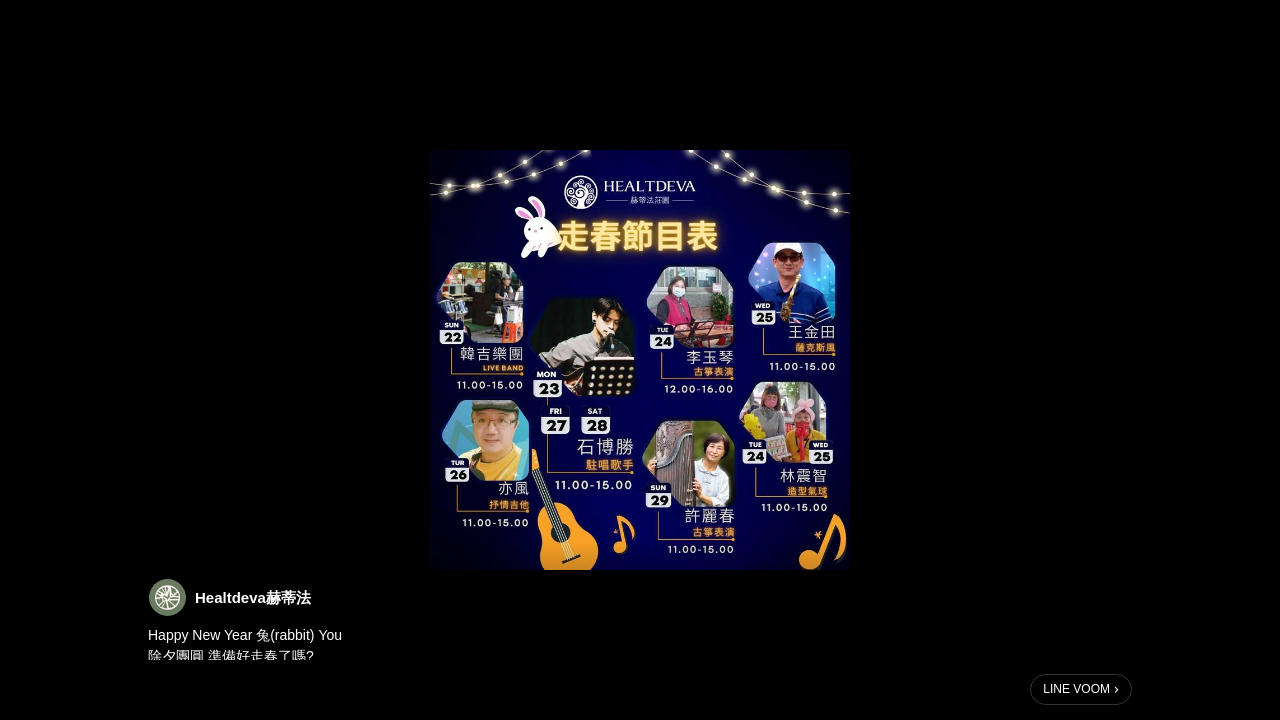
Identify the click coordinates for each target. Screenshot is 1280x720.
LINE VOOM (1076, 689)
